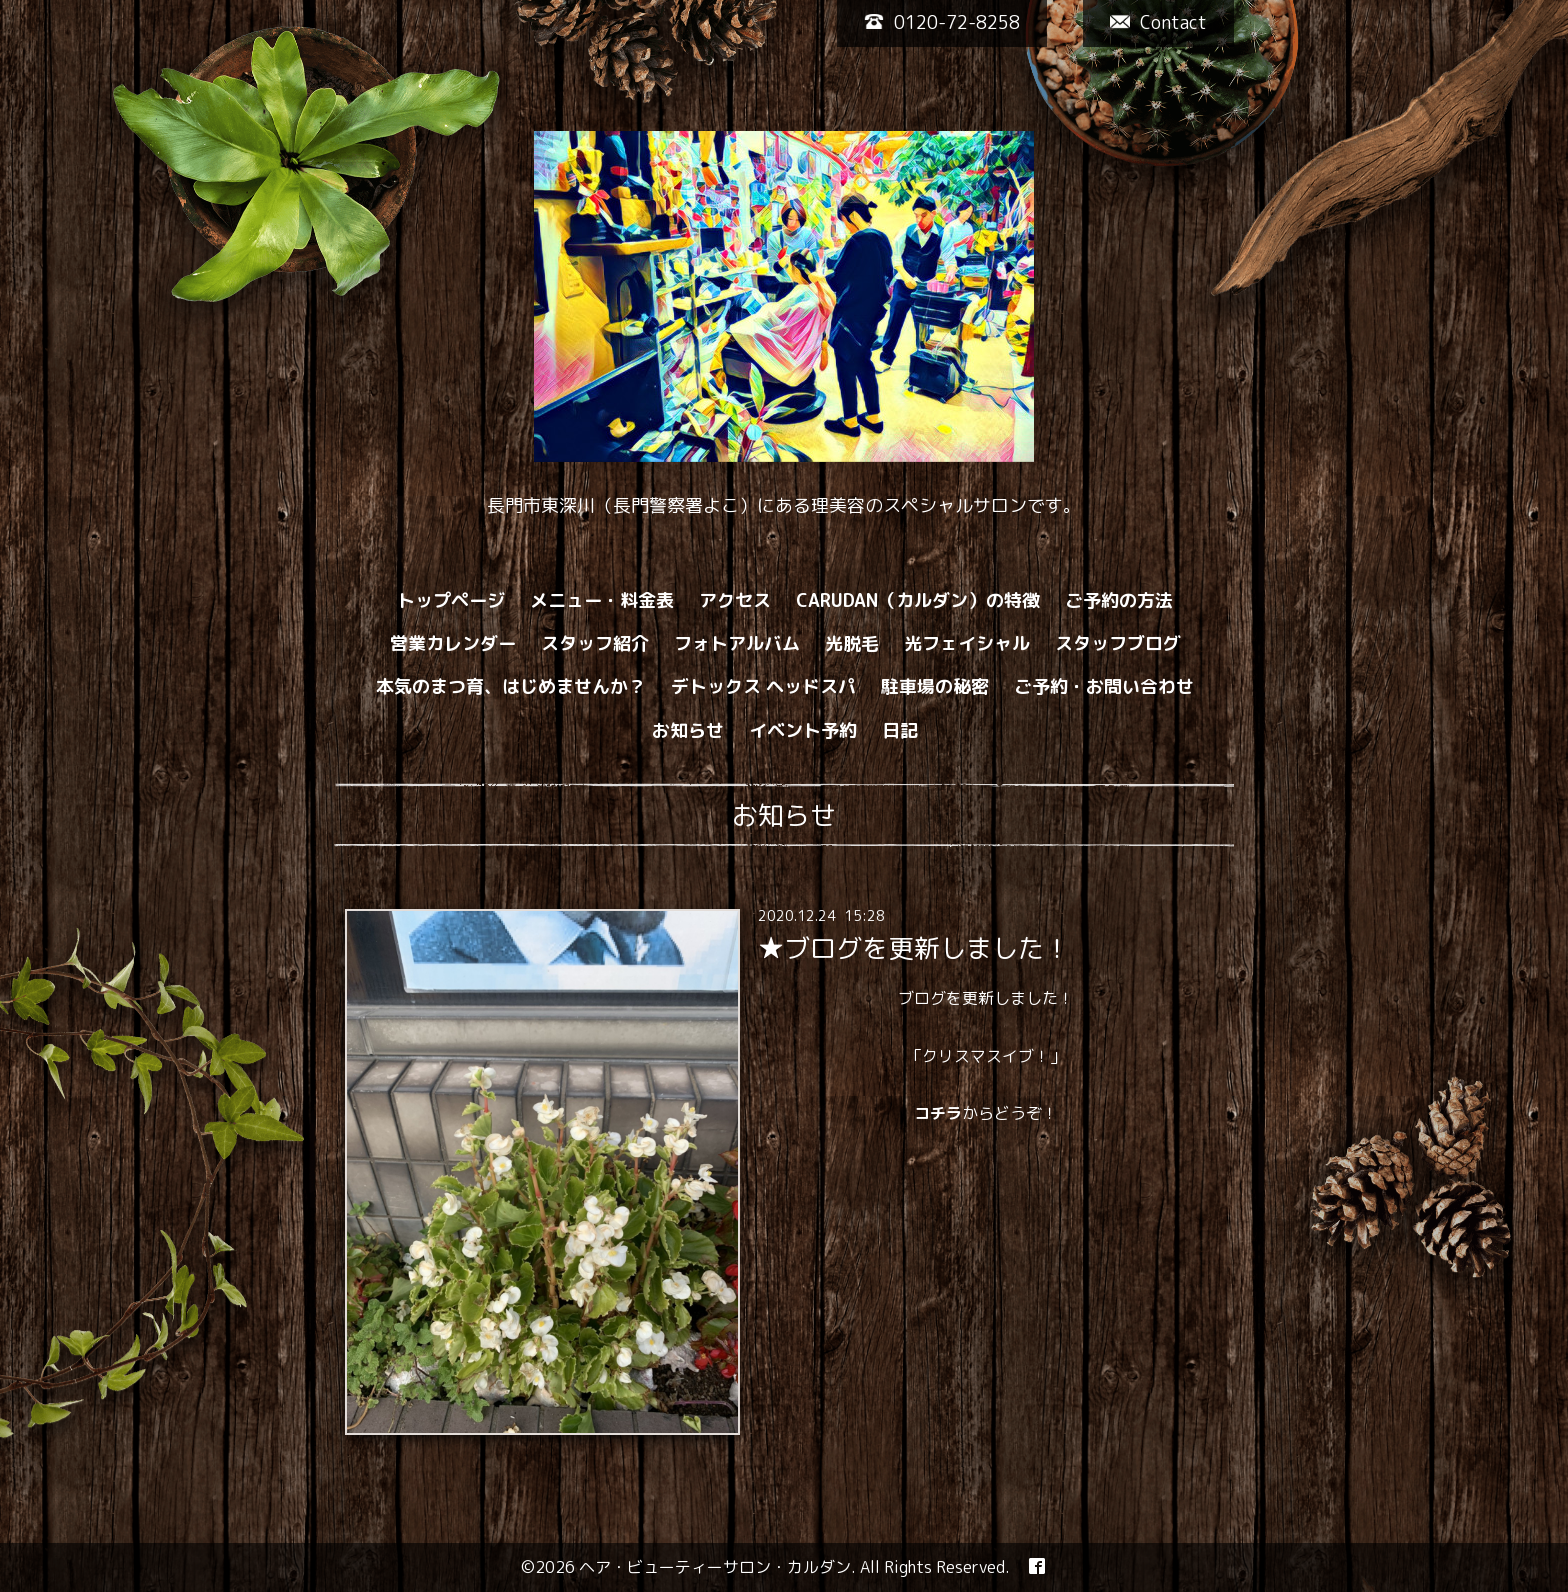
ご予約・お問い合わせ (1104, 686)
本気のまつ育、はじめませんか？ (511, 686)
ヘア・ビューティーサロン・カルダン (715, 1567)
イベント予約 (803, 730)
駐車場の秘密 (935, 686)
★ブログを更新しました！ (914, 948)
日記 (900, 730)
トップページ (451, 600)
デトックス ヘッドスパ (763, 686)
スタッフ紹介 (595, 643)
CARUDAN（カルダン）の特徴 (918, 600)
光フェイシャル (967, 643)
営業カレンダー (453, 643)
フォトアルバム (737, 643)
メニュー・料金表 (602, 600)
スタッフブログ (1118, 643)
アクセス (735, 600)
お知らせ (688, 730)
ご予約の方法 (1119, 600)
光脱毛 (852, 643)
